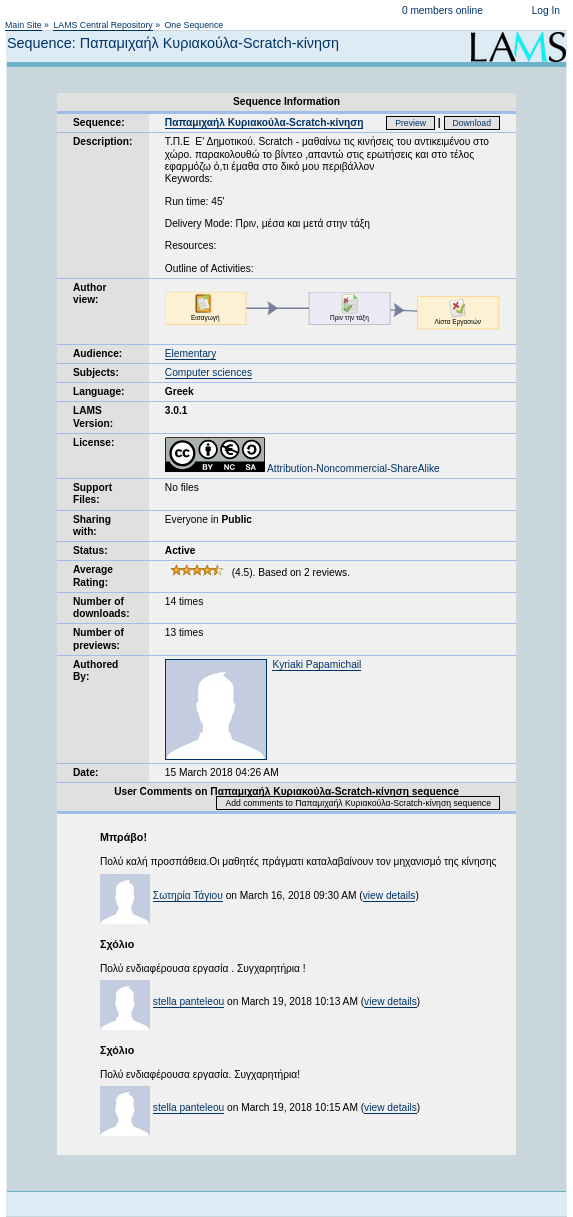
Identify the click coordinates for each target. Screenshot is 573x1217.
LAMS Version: (93, 416)
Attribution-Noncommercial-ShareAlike (302, 468)
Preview (410, 123)
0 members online (442, 10)
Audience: (97, 353)
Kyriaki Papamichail (316, 664)
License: (93, 442)
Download (472, 123)
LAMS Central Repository (102, 25)
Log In (546, 10)
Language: (99, 391)
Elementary (191, 353)
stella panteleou (188, 1001)
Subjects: (96, 372)
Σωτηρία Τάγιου (188, 895)
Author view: (89, 293)
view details (389, 895)
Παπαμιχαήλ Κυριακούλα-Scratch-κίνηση (264, 122)
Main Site (23, 25)
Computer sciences (208, 372)
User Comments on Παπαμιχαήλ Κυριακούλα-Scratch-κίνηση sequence (286, 791)
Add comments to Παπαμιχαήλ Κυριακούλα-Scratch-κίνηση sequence (358, 803)
